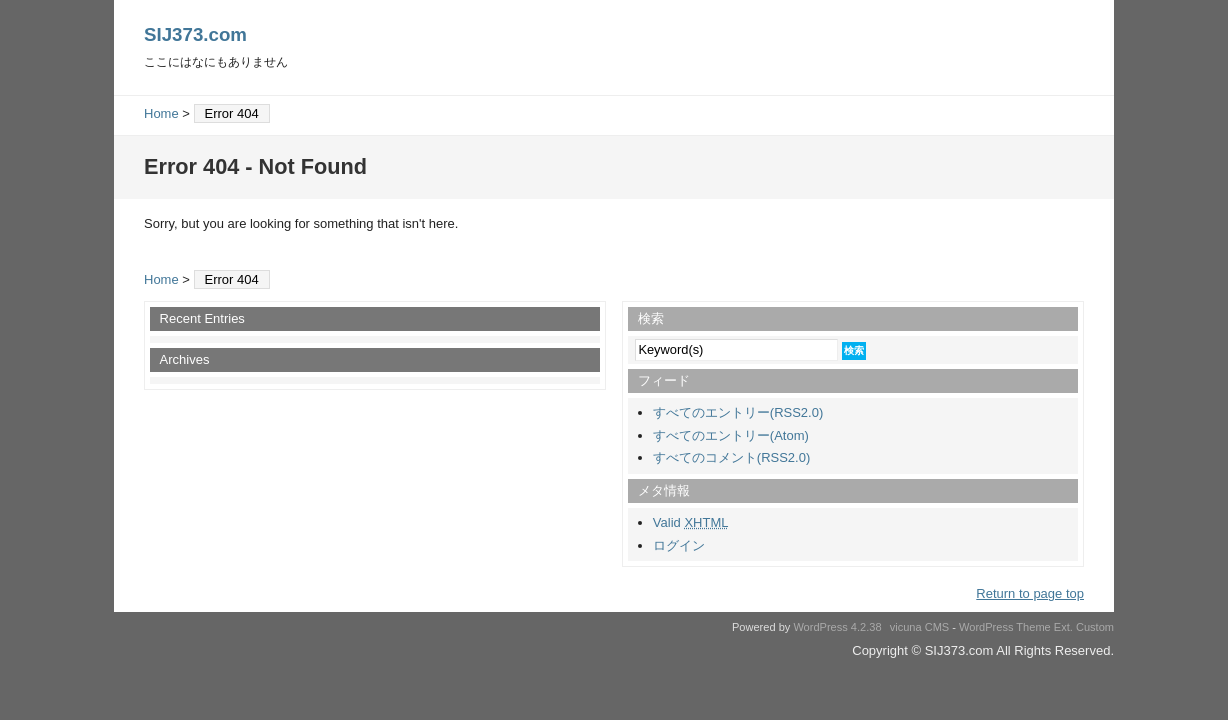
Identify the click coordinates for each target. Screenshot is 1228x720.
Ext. (1063, 627)
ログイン (679, 545)
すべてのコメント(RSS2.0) (731, 457)
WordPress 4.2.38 (837, 627)
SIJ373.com (195, 34)
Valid (691, 522)
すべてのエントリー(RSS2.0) (738, 412)
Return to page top (1030, 593)
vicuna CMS (920, 627)
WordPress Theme (1005, 627)
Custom (1095, 627)
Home (161, 113)
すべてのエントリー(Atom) (731, 435)
